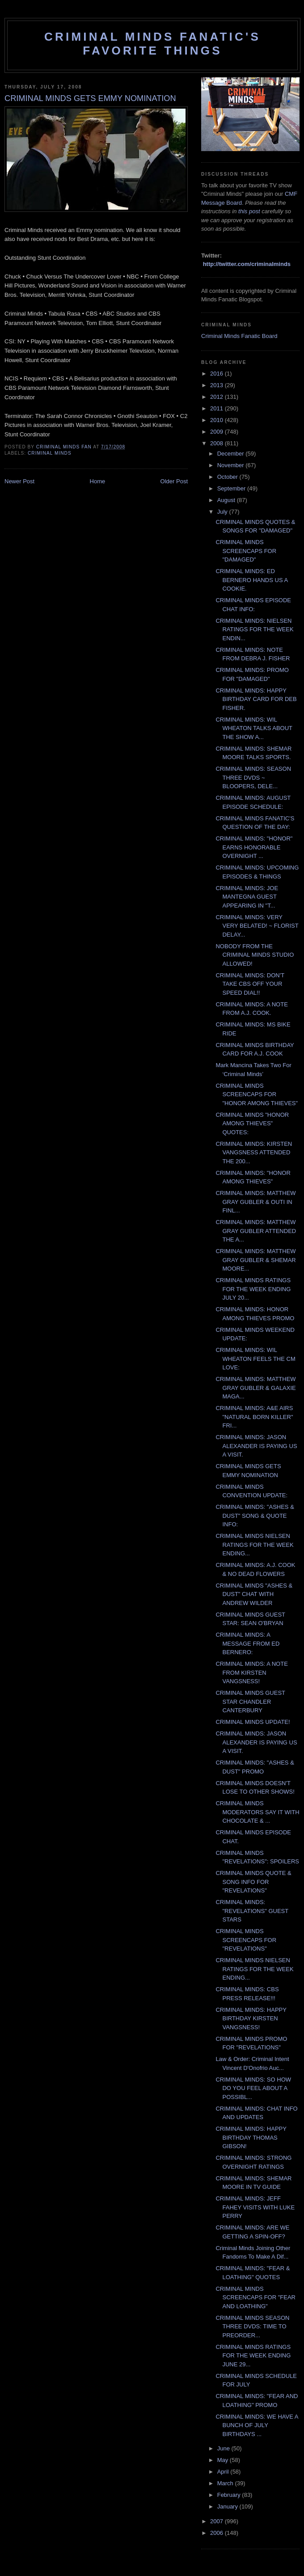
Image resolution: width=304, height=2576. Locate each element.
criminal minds (50, 453)
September (232, 488)
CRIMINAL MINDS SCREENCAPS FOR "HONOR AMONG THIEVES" (256, 1094)
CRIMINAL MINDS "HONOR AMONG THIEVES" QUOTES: (252, 1123)
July (223, 511)
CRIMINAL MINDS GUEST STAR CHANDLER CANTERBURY (250, 1701)
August (227, 500)
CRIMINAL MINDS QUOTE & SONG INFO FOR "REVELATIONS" (253, 1882)
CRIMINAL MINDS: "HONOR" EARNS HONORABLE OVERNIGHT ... (253, 847)
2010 (217, 420)
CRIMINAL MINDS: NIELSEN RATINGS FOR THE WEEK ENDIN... (254, 629)
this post (249, 211)
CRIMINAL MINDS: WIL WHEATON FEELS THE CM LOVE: (255, 1359)
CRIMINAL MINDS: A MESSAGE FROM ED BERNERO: (247, 1643)
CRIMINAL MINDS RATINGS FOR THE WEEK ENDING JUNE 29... (253, 2356)
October (228, 476)
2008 (217, 443)
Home (98, 481)
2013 (217, 385)
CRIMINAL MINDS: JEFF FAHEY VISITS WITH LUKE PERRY (255, 2207)
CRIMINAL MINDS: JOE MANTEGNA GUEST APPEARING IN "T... (246, 897)
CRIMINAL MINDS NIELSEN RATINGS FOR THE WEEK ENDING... (254, 1545)
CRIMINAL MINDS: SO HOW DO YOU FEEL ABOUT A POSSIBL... (253, 2088)
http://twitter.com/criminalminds (247, 264)
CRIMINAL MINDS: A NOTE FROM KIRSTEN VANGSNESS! (251, 1672)
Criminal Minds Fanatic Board (239, 336)
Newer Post (19, 481)
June (224, 2448)
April (224, 2471)
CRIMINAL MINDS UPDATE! (252, 1722)
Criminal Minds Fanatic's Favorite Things (152, 43)
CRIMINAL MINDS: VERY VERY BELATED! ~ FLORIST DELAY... (256, 926)
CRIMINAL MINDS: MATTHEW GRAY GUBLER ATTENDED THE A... (255, 1231)
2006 (217, 2533)
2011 (217, 408)
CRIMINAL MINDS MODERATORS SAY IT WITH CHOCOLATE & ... (257, 1812)
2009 (217, 431)
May (223, 2460)
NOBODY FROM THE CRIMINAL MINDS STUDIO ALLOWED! (254, 955)
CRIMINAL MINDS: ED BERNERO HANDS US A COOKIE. (251, 580)
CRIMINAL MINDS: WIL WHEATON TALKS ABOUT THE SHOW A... (253, 728)
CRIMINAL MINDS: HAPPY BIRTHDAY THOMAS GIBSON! (250, 2137)
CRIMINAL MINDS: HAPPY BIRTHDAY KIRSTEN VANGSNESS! (250, 2018)
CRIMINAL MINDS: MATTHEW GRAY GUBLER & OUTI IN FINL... (255, 1202)
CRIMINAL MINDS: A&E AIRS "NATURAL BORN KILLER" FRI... (254, 1417)
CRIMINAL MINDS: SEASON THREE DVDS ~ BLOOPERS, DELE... (253, 777)
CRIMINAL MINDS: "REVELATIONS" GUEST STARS (251, 1911)
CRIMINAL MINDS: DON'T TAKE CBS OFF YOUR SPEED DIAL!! (249, 984)
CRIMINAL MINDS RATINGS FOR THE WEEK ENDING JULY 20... (253, 1289)
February (229, 2495)
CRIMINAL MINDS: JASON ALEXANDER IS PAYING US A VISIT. (256, 1446)
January (228, 2506)
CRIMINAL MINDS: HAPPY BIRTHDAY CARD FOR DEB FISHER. (255, 699)
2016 (217, 373)
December (231, 453)
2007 (217, 2521)
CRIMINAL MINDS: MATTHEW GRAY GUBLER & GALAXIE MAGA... (255, 1388)
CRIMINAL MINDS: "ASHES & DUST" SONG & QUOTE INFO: (254, 1515)
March (226, 2483)
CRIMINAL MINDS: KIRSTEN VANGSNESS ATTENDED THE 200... (253, 1152)
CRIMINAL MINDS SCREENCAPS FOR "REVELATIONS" (245, 1940)
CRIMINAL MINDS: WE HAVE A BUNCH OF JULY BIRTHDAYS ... (256, 2425)
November (231, 465)
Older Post (174, 481)
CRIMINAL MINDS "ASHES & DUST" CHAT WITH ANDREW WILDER (253, 1594)
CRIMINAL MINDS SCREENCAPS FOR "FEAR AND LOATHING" (255, 2297)
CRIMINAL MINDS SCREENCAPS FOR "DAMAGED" (245, 551)
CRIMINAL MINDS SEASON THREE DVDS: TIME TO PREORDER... (252, 2326)
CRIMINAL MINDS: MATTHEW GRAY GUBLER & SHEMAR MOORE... (255, 1260)
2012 (217, 396)
